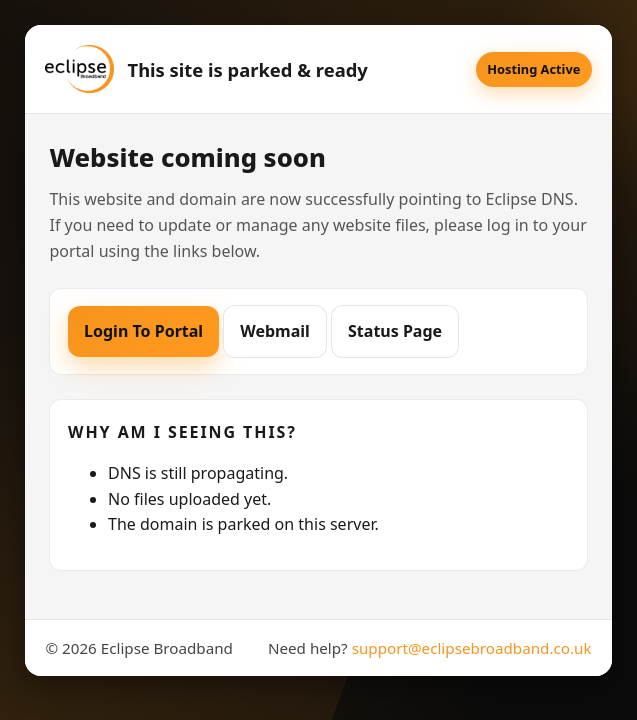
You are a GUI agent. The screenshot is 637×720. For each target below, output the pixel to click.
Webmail (275, 331)
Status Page (395, 331)
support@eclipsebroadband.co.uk (472, 648)
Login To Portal (143, 331)
